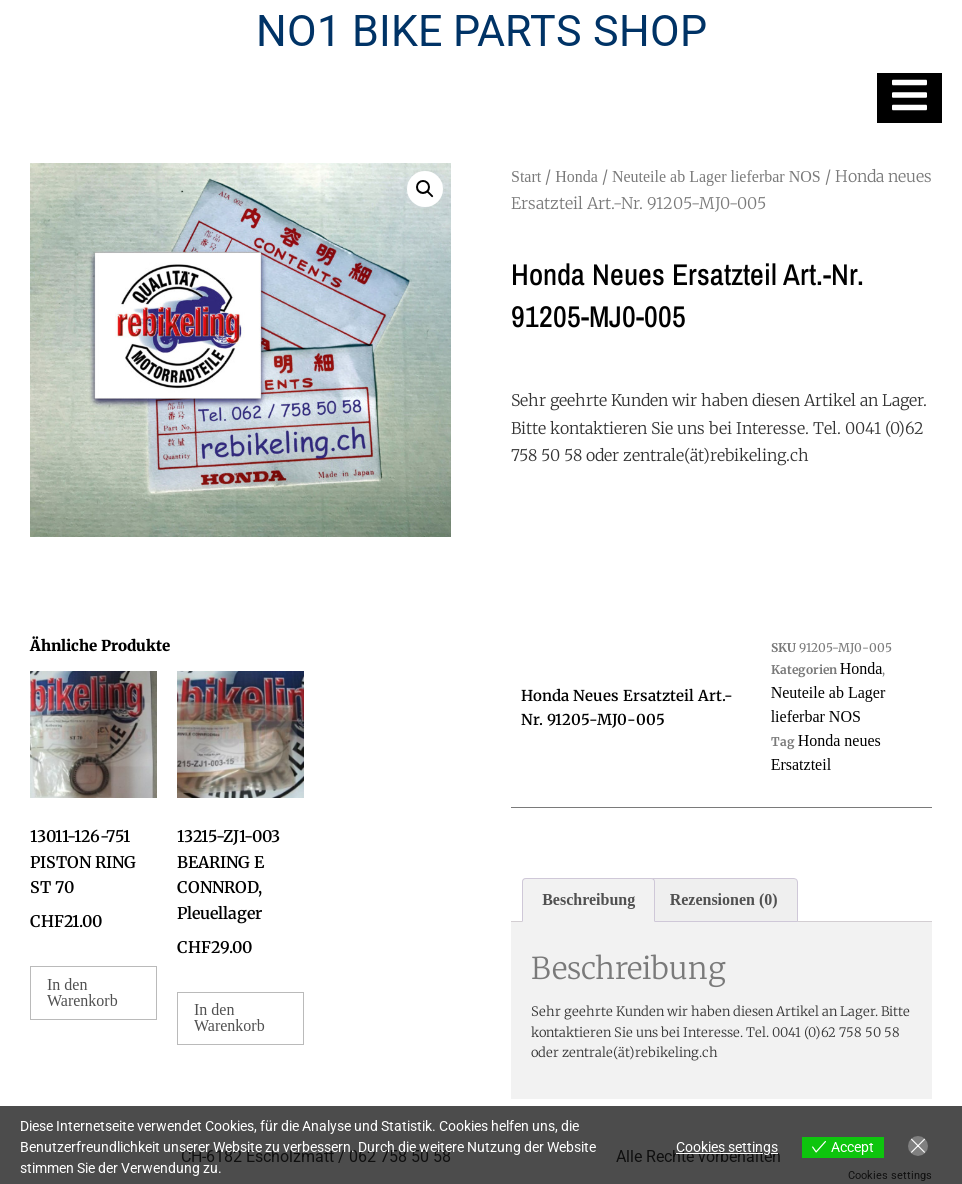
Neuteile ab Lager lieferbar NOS (716, 176)
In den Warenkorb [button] (82, 992)
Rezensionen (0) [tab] (724, 899)
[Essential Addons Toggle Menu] (909, 98)
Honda (576, 176)
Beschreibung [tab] (588, 899)
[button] (425, 189)
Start (526, 176)
